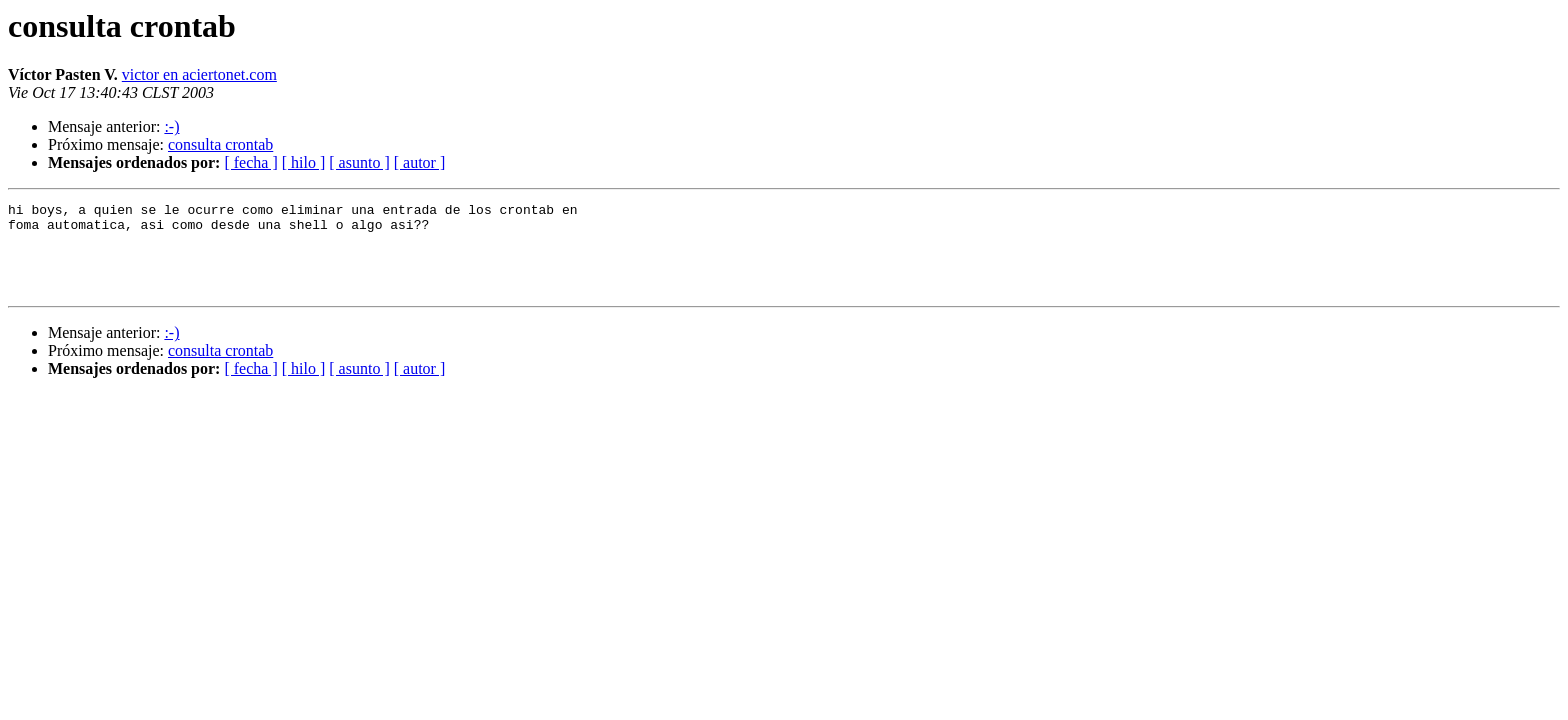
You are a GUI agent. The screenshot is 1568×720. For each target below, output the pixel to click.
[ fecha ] (250, 162)
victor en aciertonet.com (199, 74)
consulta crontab (220, 144)
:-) (171, 126)
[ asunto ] (359, 162)
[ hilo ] (304, 162)
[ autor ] (420, 162)
